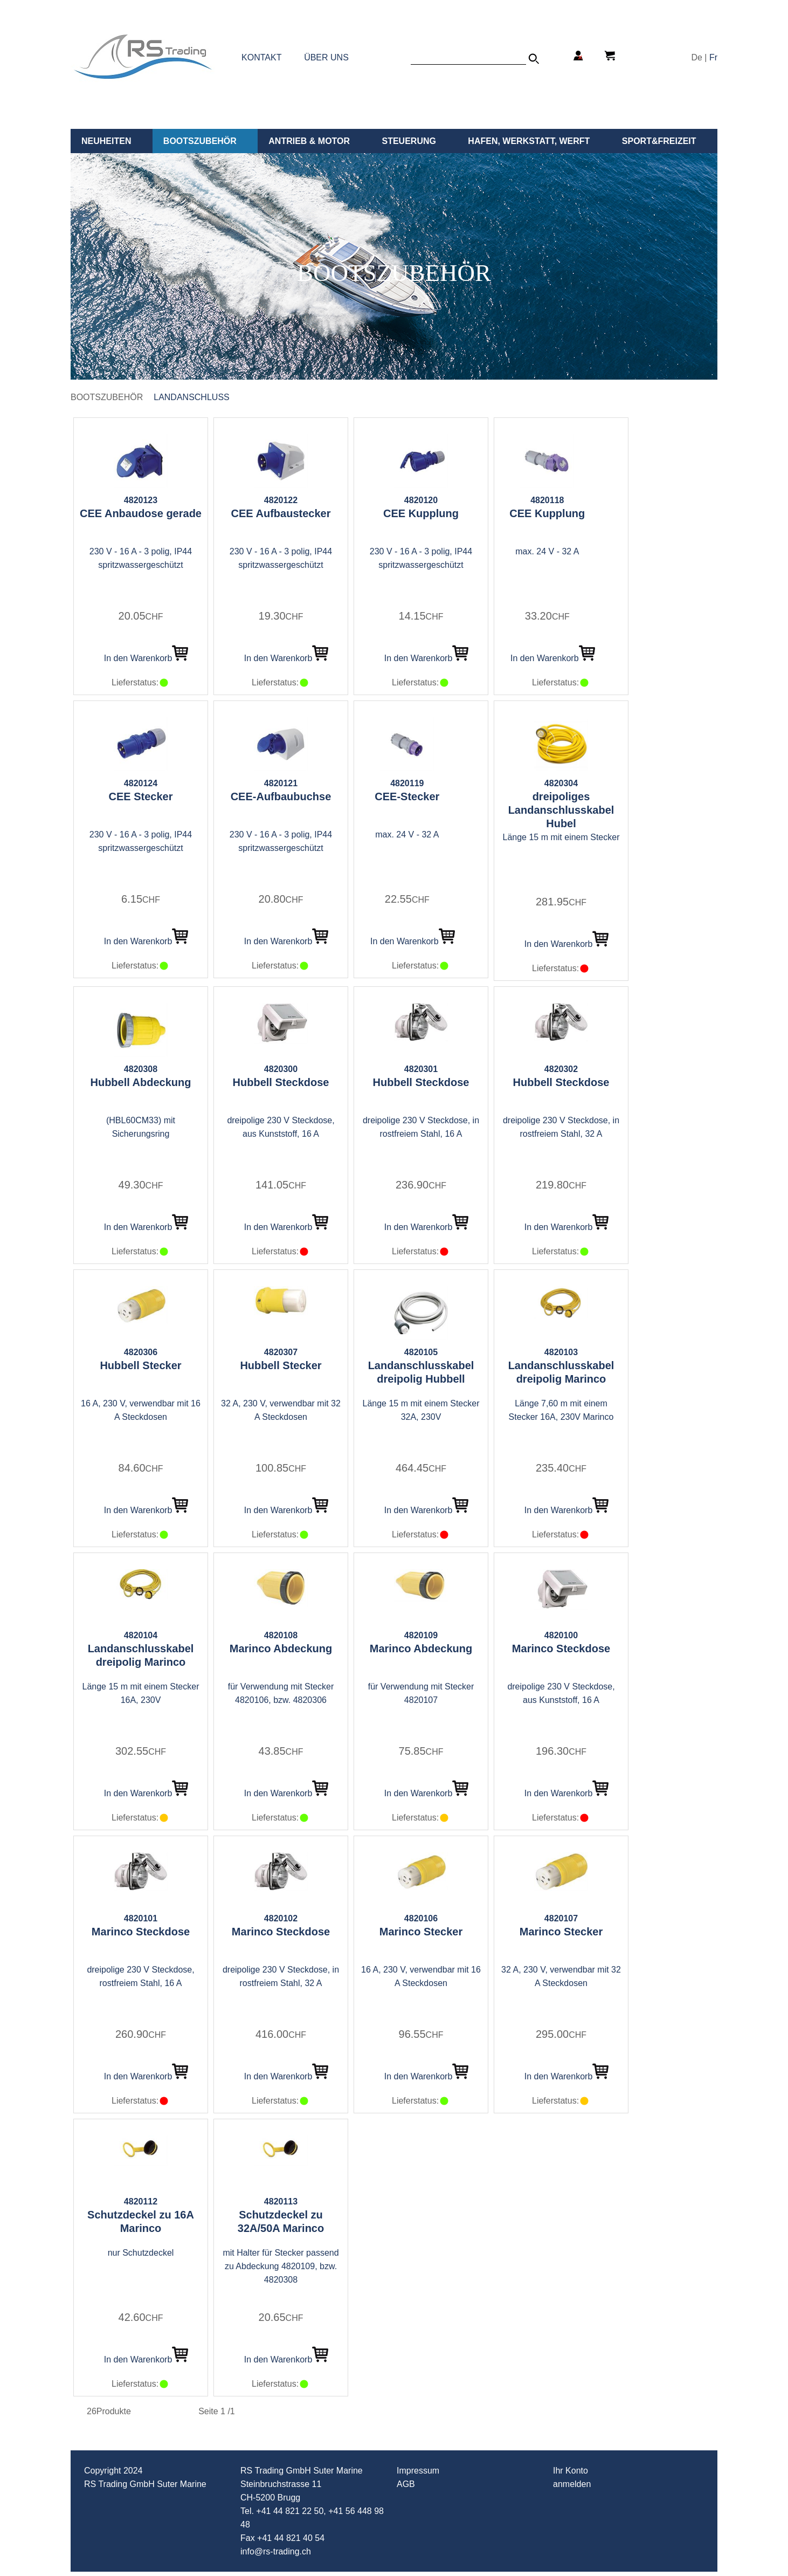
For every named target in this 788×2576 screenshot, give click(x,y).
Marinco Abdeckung (281, 1648)
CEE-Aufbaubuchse (281, 796)
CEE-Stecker (407, 796)
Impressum (418, 2470)
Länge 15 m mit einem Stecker (561, 837)
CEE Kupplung (421, 513)
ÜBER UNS (326, 57)
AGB (406, 2484)
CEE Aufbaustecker (281, 513)
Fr (713, 57)
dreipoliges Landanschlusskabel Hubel (561, 810)
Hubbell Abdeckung (140, 1082)
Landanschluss (191, 397)
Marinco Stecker (421, 1932)
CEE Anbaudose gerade (141, 513)
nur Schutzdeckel (141, 2252)
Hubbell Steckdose (281, 1082)
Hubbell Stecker (140, 1365)
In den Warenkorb (146, 658)
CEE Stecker (141, 796)
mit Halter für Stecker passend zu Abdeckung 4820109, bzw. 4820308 (280, 2266)
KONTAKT (261, 57)
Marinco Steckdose (561, 1648)
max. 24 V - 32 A (547, 551)
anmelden (572, 2484)
